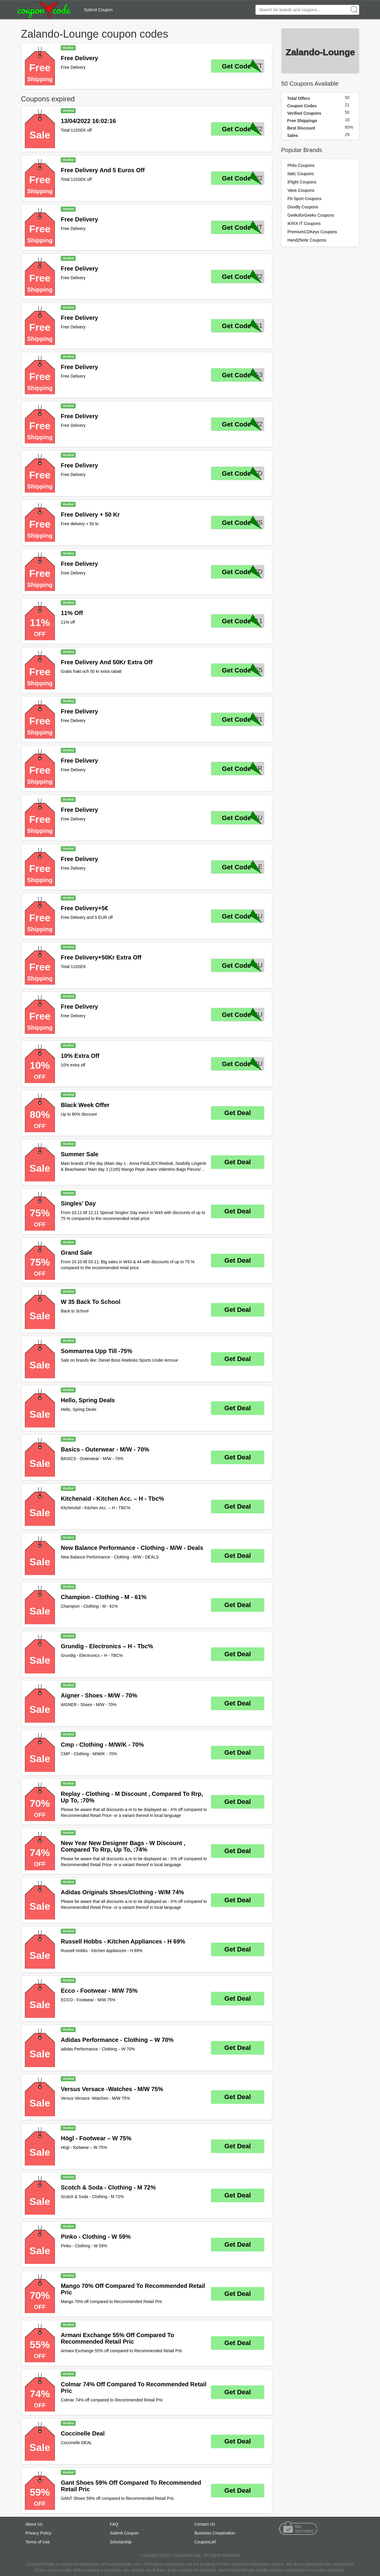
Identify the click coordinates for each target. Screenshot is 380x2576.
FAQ (114, 2524)
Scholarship (121, 2542)
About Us (34, 2524)
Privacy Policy (38, 2533)
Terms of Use (38, 2542)
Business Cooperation (215, 2533)
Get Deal (237, 1113)
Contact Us (205, 2524)
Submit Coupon (98, 9)
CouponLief (205, 2542)
